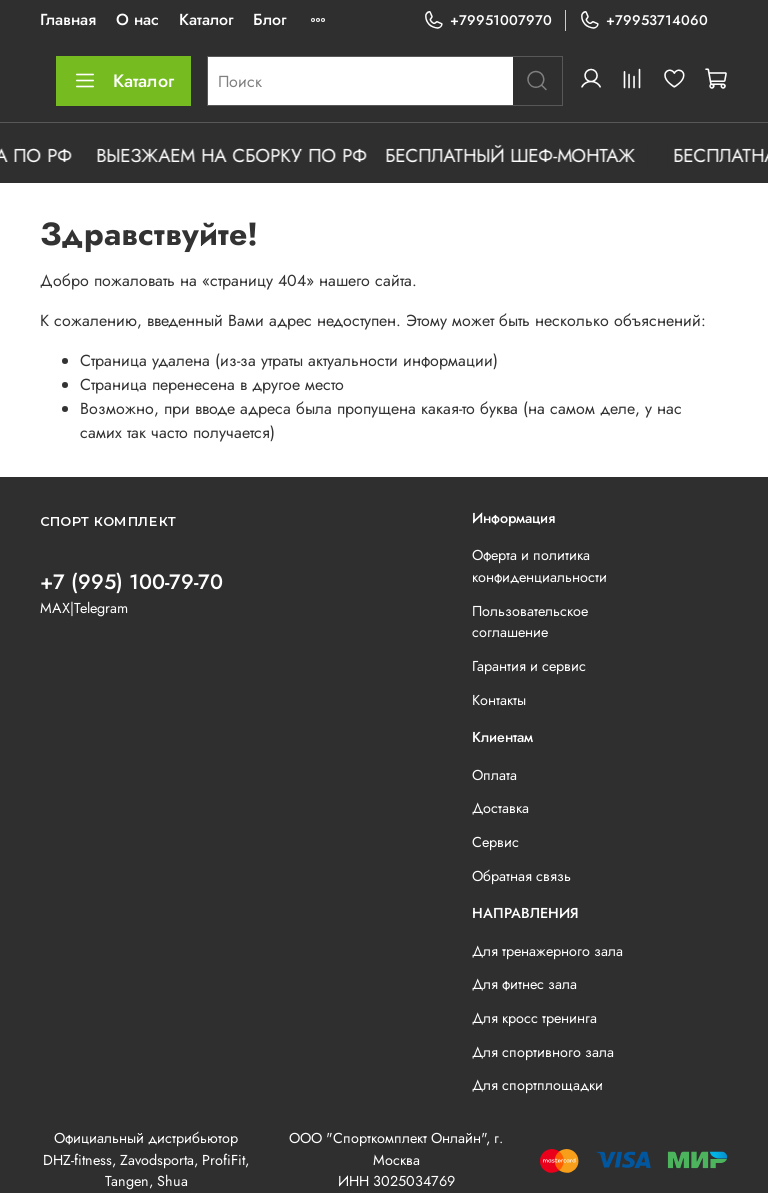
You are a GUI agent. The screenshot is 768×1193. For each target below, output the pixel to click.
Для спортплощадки (537, 1085)
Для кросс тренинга (534, 1018)
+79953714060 (643, 20)
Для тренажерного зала (547, 951)
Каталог (206, 19)
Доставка (500, 808)
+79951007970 (487, 20)
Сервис (495, 842)
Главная (68, 19)
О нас (137, 19)
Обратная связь (521, 876)
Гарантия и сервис (529, 666)
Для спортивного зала (543, 1052)
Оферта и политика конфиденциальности (539, 566)
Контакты (499, 700)
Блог (269, 19)
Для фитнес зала (524, 984)
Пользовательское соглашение (530, 622)
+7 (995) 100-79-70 (131, 582)
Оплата (494, 775)
